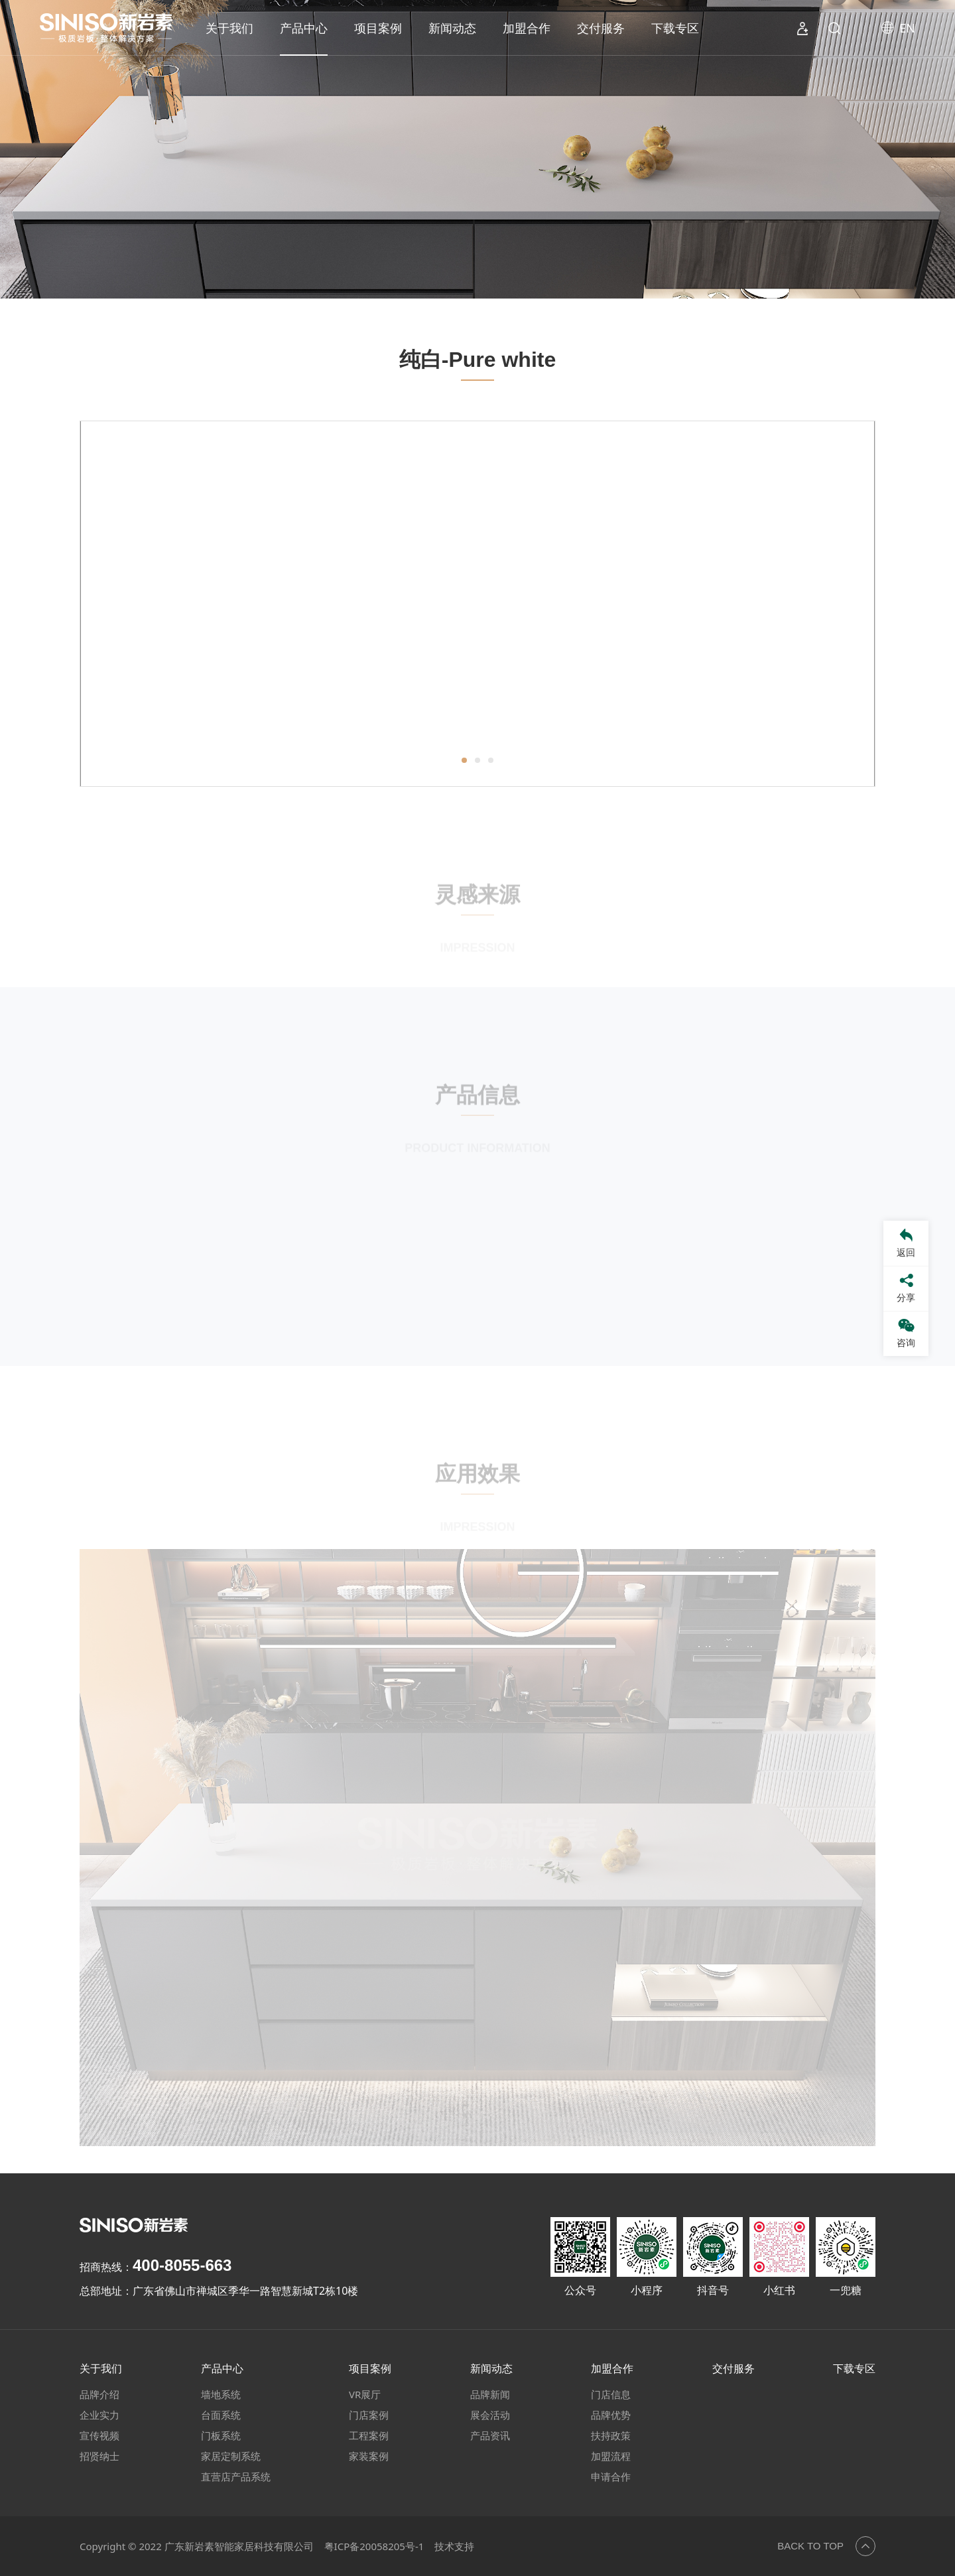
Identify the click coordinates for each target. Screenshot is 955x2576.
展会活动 (490, 2414)
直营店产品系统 (236, 2476)
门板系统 (221, 2435)
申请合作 (611, 2476)
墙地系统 (221, 2394)
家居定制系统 (231, 2456)
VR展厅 (365, 2394)
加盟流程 (611, 2456)
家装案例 (369, 2456)
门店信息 (611, 2394)
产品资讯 (490, 2435)
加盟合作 (526, 28)
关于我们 (229, 28)
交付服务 (601, 28)
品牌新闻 (490, 2394)
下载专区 (675, 28)
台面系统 (221, 2414)
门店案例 (369, 2414)
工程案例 (369, 2435)
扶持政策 (611, 2435)
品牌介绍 (99, 2394)
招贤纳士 (99, 2456)
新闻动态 (452, 28)
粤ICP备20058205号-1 (374, 2546)
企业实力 (99, 2414)
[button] (464, 765)
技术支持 (454, 2546)
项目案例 (378, 28)
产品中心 (304, 28)
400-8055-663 (182, 2265)
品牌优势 (611, 2414)
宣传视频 (99, 2435)
